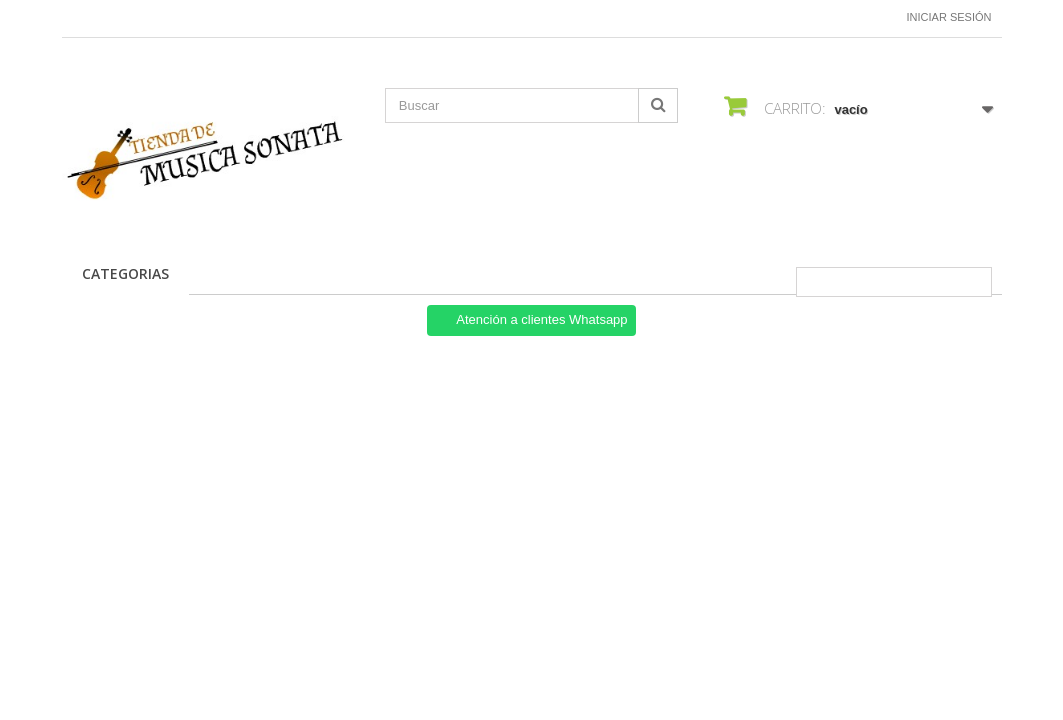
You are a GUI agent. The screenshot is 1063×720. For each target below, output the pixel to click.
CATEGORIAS (125, 273)
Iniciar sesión (949, 17)
